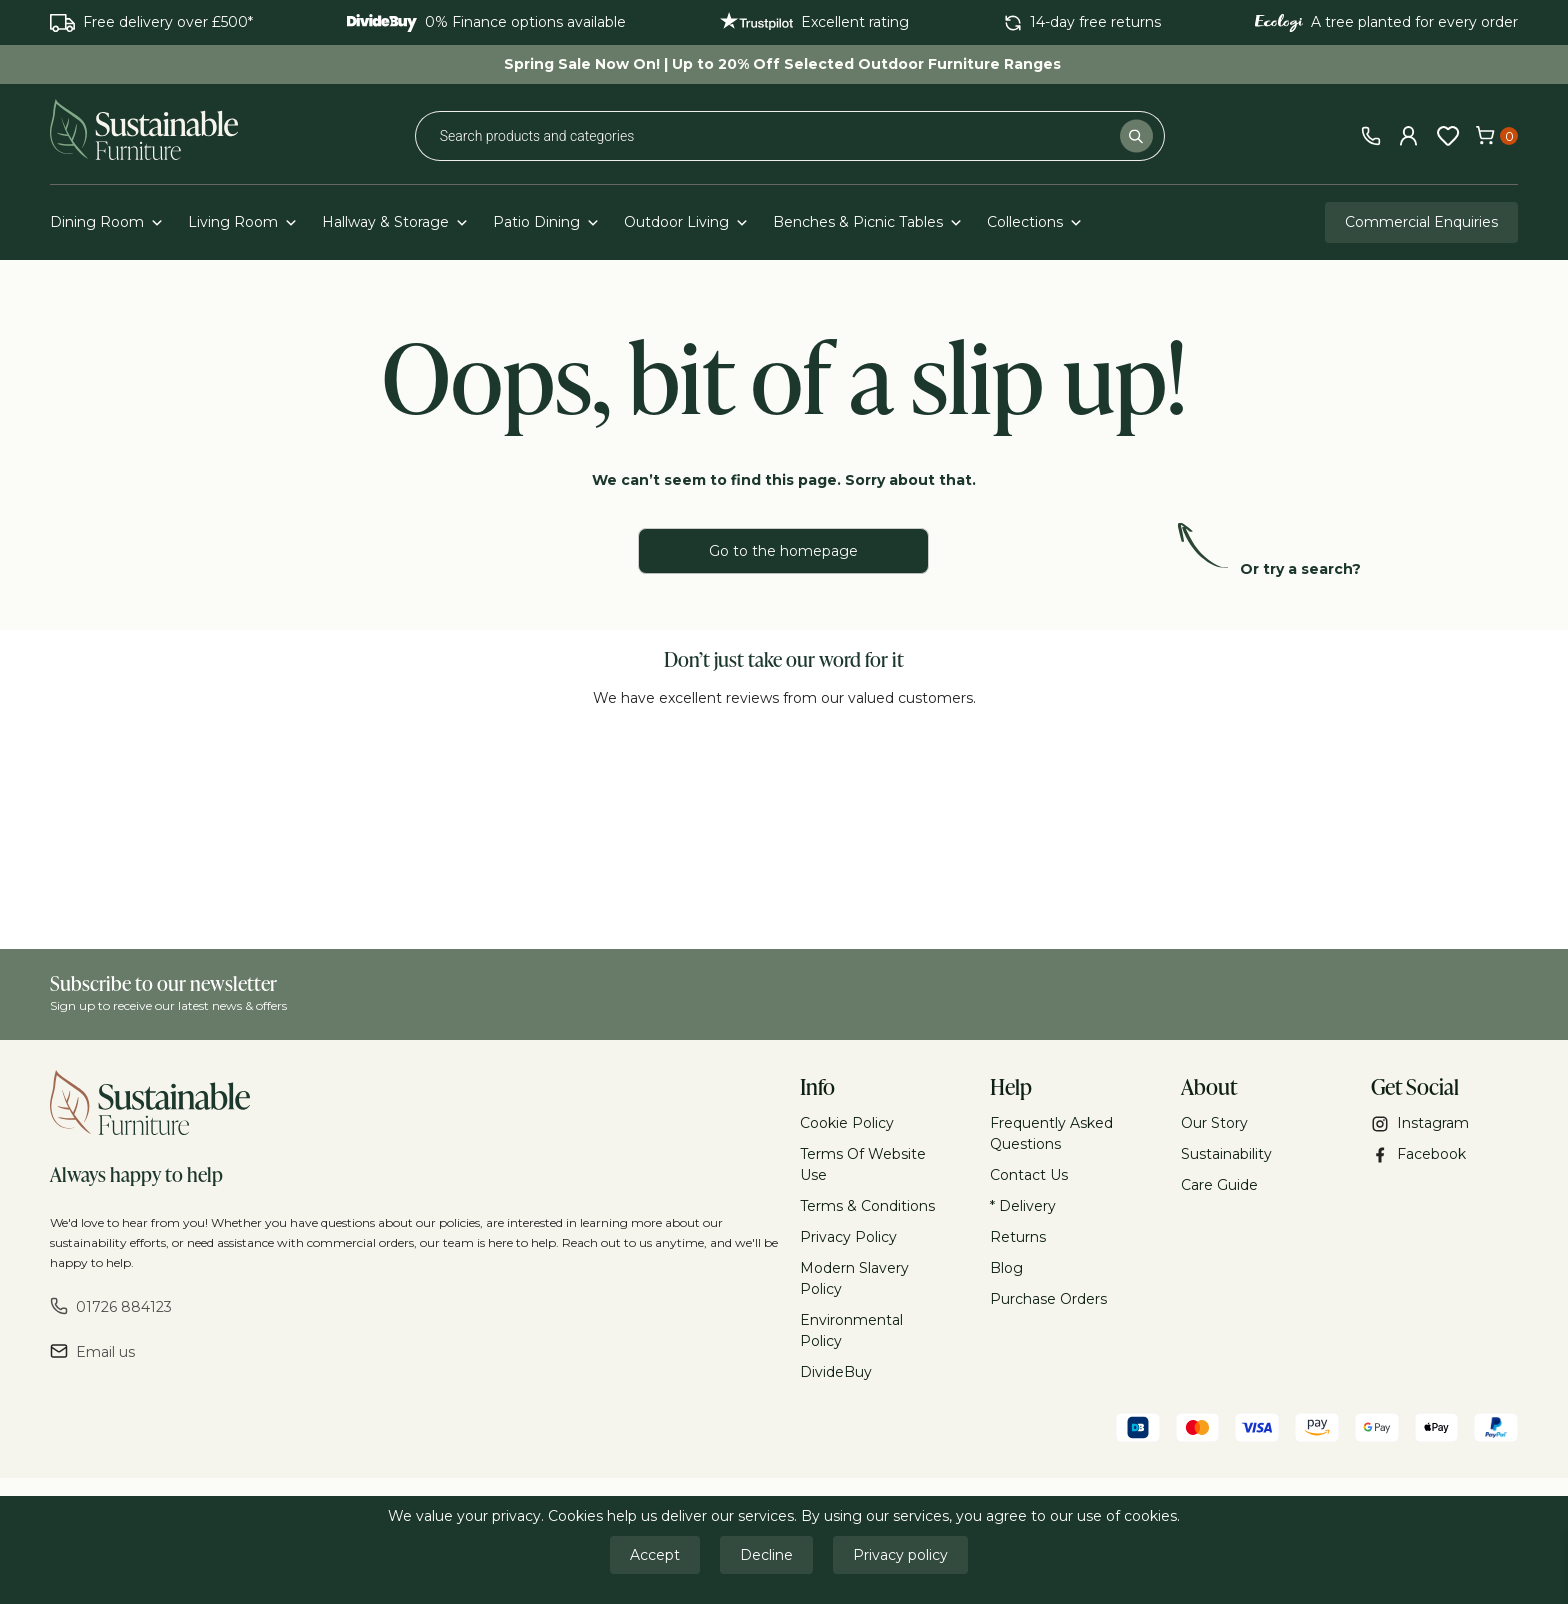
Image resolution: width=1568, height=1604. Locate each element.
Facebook (1418, 1154)
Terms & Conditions (867, 1206)
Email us (92, 1351)
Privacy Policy (848, 1237)
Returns (1018, 1237)
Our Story (1214, 1123)
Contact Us (1029, 1175)
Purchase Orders (1048, 1299)
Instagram (1420, 1123)
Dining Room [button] (107, 222)
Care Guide (1219, 1185)
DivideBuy (836, 1372)
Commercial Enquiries (1421, 222)
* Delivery (1023, 1206)
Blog (1006, 1268)
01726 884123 (111, 1306)
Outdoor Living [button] (686, 222)
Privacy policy (900, 1555)
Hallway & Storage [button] (395, 222)
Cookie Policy (847, 1123)
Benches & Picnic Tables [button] (868, 222)
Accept (655, 1555)
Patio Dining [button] (546, 222)
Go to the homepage (783, 551)
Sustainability (1226, 1154)
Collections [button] (1035, 222)
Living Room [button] (243, 222)
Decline (766, 1555)
